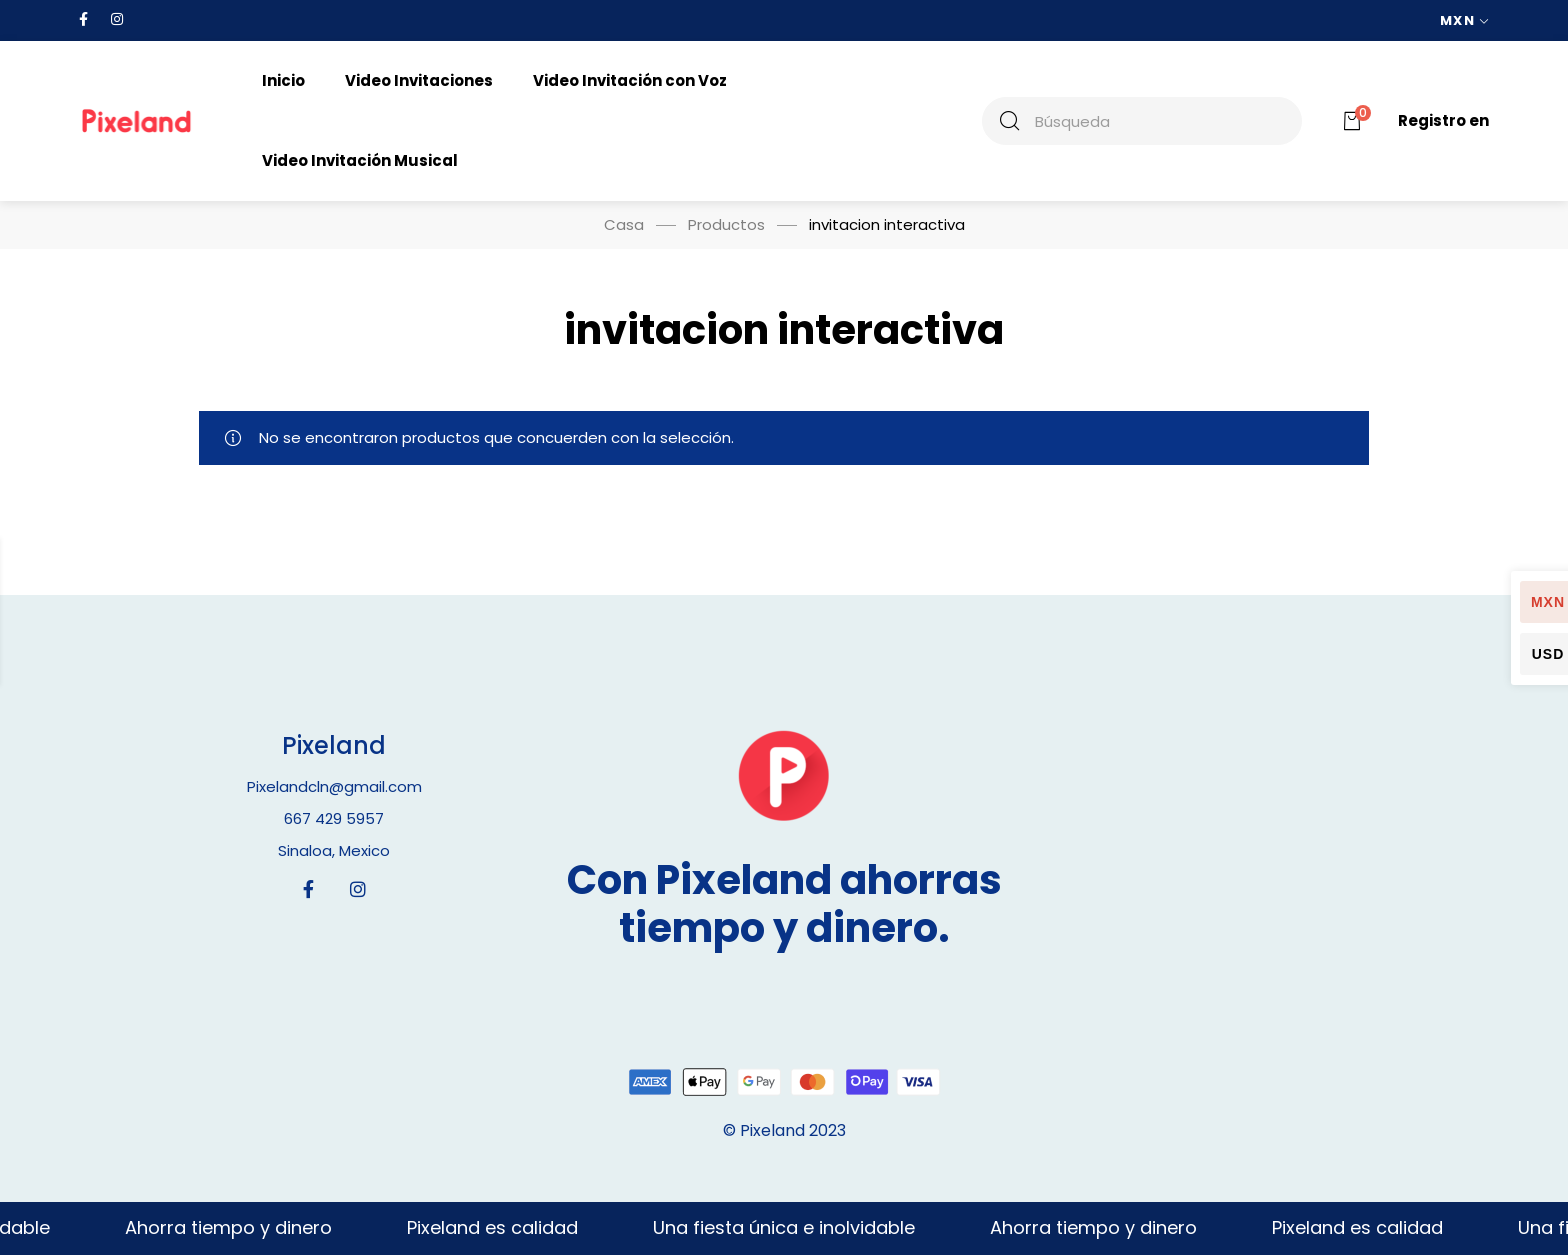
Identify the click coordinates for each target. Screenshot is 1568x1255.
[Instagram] (358, 889)
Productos (726, 224)
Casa (624, 224)
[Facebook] (308, 889)
